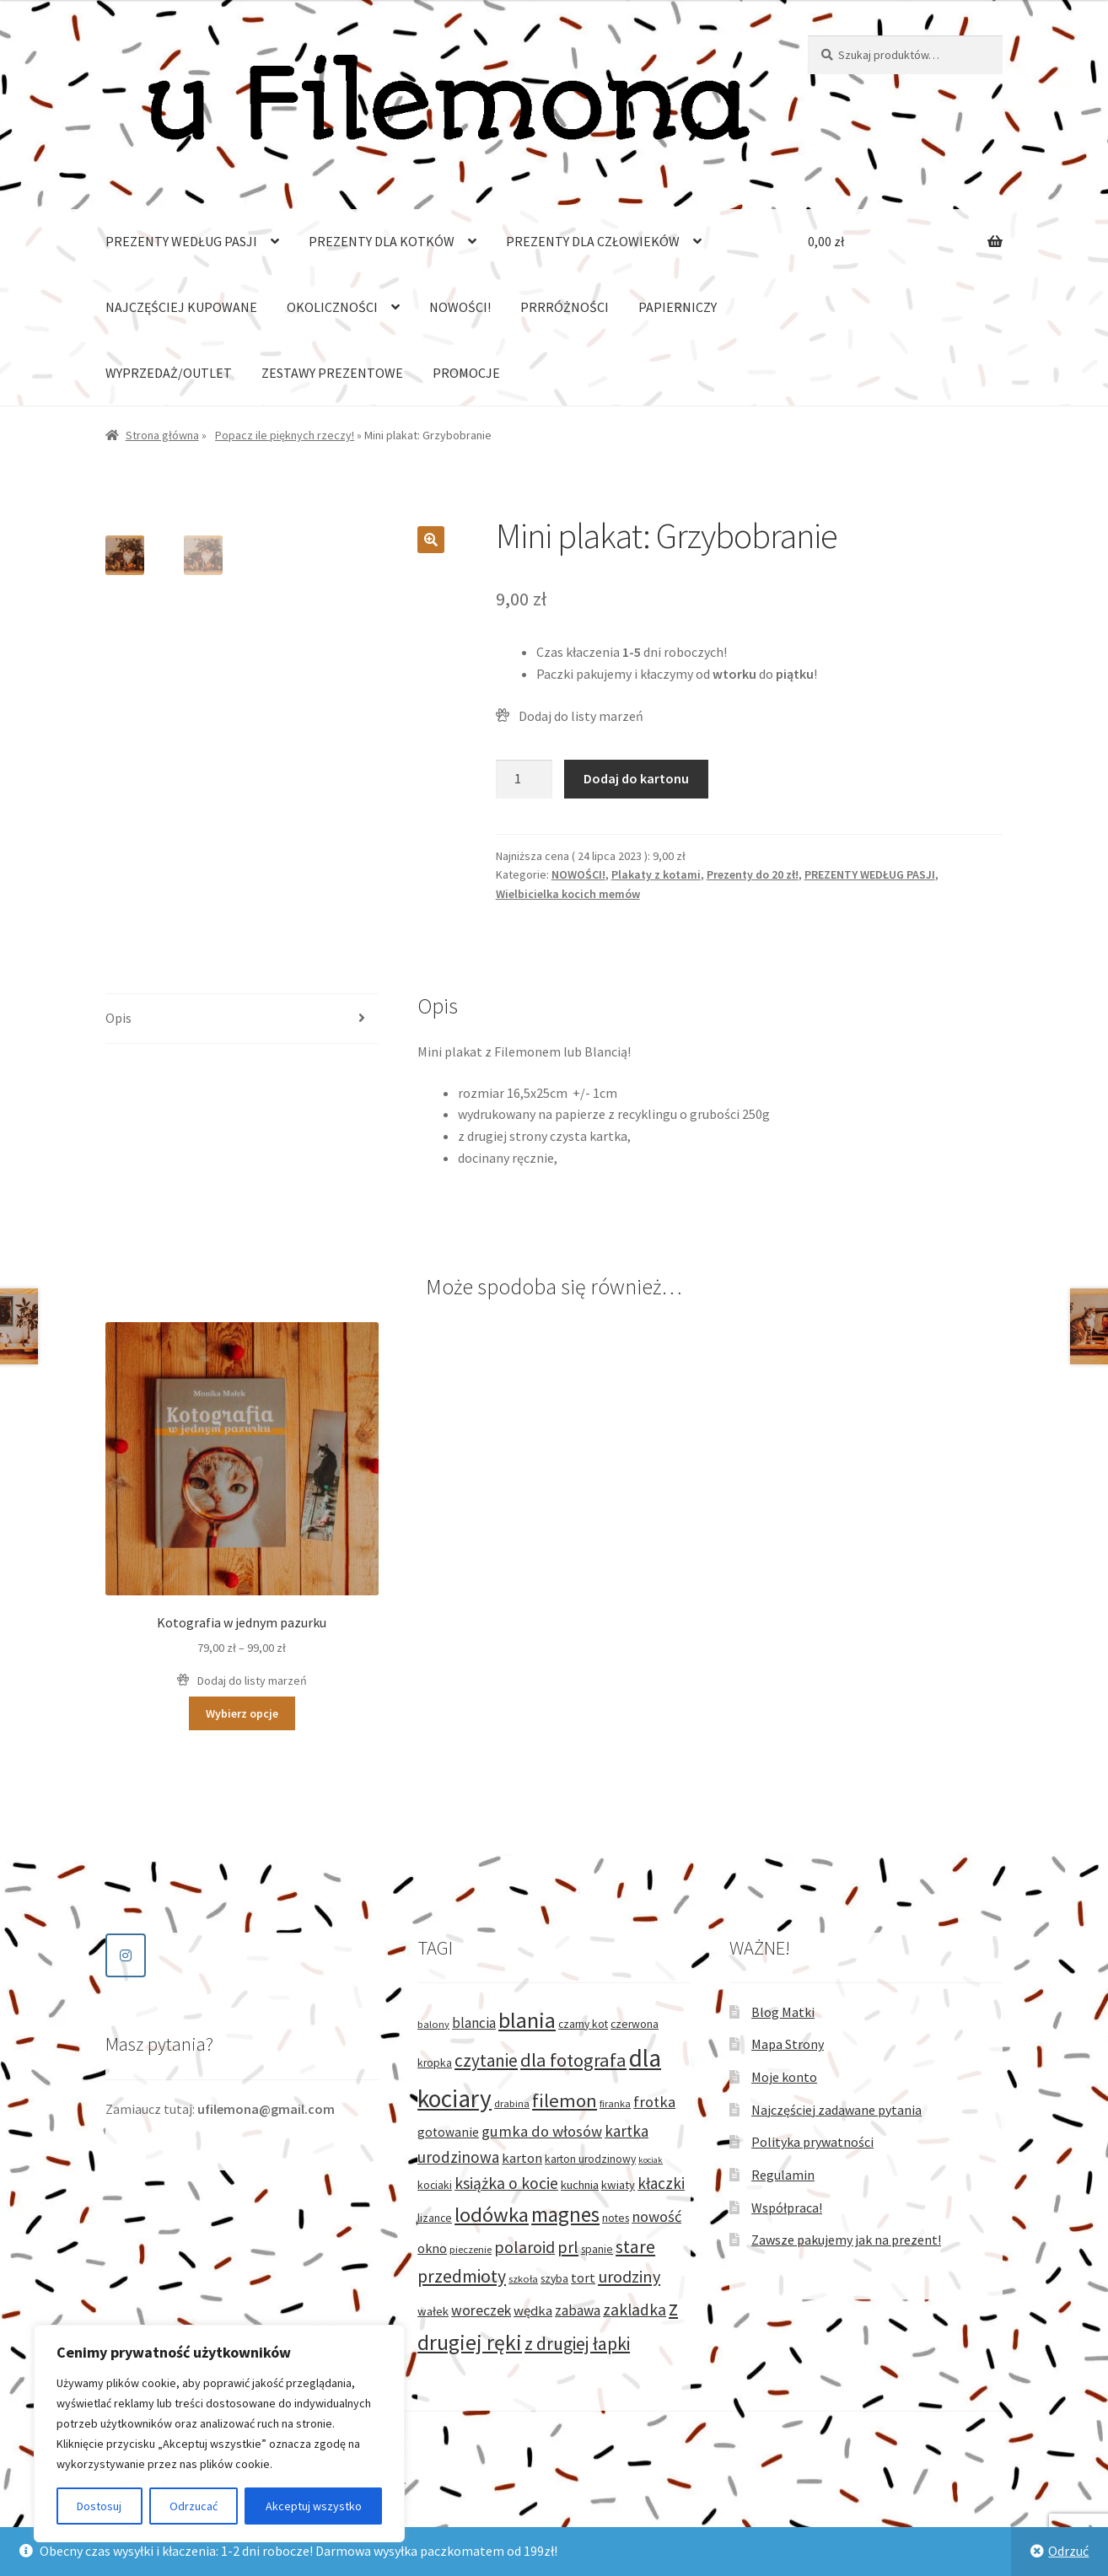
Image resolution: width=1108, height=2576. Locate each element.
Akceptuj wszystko (314, 2506)
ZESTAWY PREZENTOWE (332, 372)
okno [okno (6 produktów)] (432, 2248)
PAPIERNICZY (677, 306)
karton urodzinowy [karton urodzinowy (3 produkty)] (590, 2159)
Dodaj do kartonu (636, 778)
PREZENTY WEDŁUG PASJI (181, 241)
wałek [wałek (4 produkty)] (433, 2311)
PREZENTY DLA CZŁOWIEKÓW (593, 241)
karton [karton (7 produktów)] (522, 2158)
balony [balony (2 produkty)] (433, 2024)
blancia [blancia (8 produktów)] (474, 2023)
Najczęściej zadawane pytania (836, 2109)
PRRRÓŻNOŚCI (564, 306)
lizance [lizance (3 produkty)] (434, 2218)
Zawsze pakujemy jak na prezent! (846, 2239)
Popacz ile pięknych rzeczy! (284, 435)
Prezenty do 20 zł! (753, 874)
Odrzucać (193, 2506)
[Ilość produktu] (524, 779)
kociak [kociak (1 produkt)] (650, 2159)
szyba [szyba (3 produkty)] (554, 2279)
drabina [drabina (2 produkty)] (512, 2103)
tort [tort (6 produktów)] (583, 2277)
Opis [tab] (118, 1017)
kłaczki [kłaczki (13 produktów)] (661, 2183)
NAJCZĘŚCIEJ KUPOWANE (181, 306)
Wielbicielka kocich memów (568, 893)
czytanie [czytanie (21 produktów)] (486, 2060)
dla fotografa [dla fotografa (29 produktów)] (573, 2060)
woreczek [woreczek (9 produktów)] (481, 2310)
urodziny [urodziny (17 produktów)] (629, 2277)
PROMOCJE (466, 372)
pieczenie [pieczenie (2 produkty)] (470, 2249)
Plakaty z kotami (656, 874)
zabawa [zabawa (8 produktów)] (577, 2310)
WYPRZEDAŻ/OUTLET (168, 372)
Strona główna (162, 435)
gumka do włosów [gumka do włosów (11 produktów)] (541, 2131)
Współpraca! (786, 2207)
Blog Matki (783, 2011)
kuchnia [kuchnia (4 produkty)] (580, 2184)
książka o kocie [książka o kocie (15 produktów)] (506, 2183)
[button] (430, 539)
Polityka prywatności (812, 2141)
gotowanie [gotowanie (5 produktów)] (448, 2132)
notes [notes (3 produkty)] (615, 2218)
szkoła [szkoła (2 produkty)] (523, 2278)
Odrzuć (1068, 2550)
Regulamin (783, 2174)
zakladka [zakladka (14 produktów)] (634, 2309)
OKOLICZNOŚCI (332, 306)
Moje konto (784, 2076)
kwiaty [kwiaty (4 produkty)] (618, 2184)
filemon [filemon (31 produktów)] (564, 2100)
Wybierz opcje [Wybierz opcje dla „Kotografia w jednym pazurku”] (242, 1713)
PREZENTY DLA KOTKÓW (381, 241)
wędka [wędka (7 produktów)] (533, 2311)
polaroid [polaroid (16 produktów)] (524, 2246)
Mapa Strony (787, 2044)
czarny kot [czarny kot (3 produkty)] (583, 2024)
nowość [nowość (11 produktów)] (656, 2216)
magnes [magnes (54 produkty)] (565, 2214)
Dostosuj (99, 2506)
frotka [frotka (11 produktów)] (654, 2101)
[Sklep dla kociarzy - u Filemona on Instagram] (125, 1955)
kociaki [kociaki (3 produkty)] (434, 2185)
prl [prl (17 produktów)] (567, 2247)
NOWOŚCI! (460, 306)
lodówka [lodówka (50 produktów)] (491, 2215)
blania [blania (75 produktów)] (527, 2020)
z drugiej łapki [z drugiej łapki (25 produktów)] (577, 2343)
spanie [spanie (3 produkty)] (597, 2249)
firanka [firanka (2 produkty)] (615, 2103)
